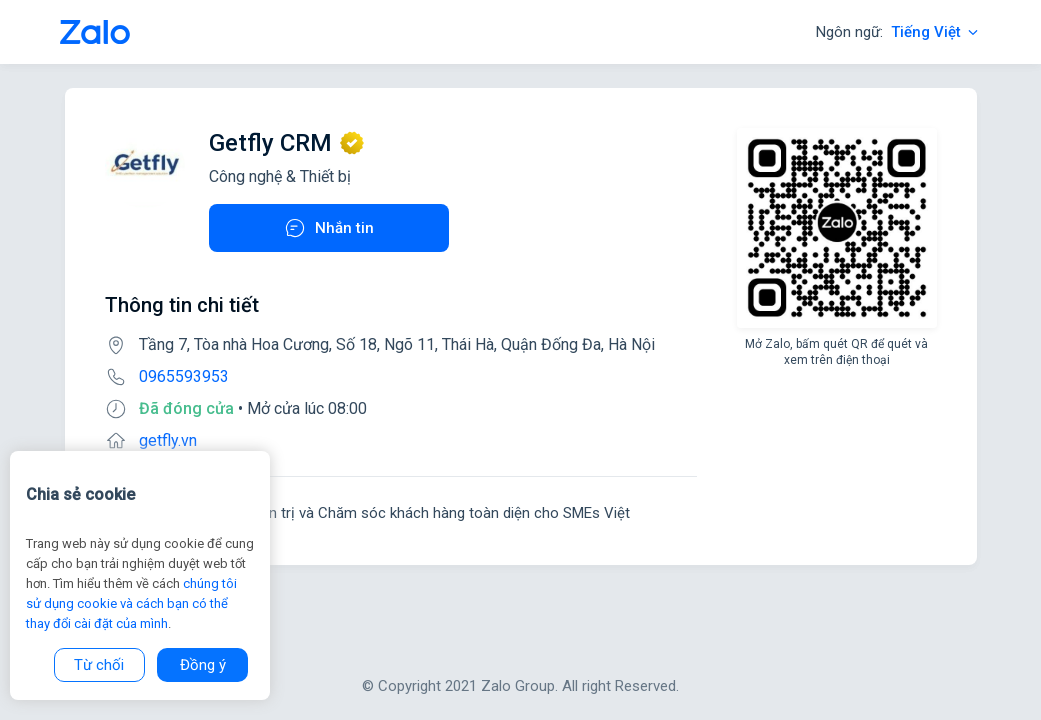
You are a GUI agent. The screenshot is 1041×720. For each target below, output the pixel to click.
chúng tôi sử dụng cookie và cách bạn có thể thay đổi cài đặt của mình (131, 603)
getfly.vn (168, 440)
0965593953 (184, 376)
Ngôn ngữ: (898, 32)
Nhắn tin (328, 228)
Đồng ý (203, 665)
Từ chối (99, 665)
